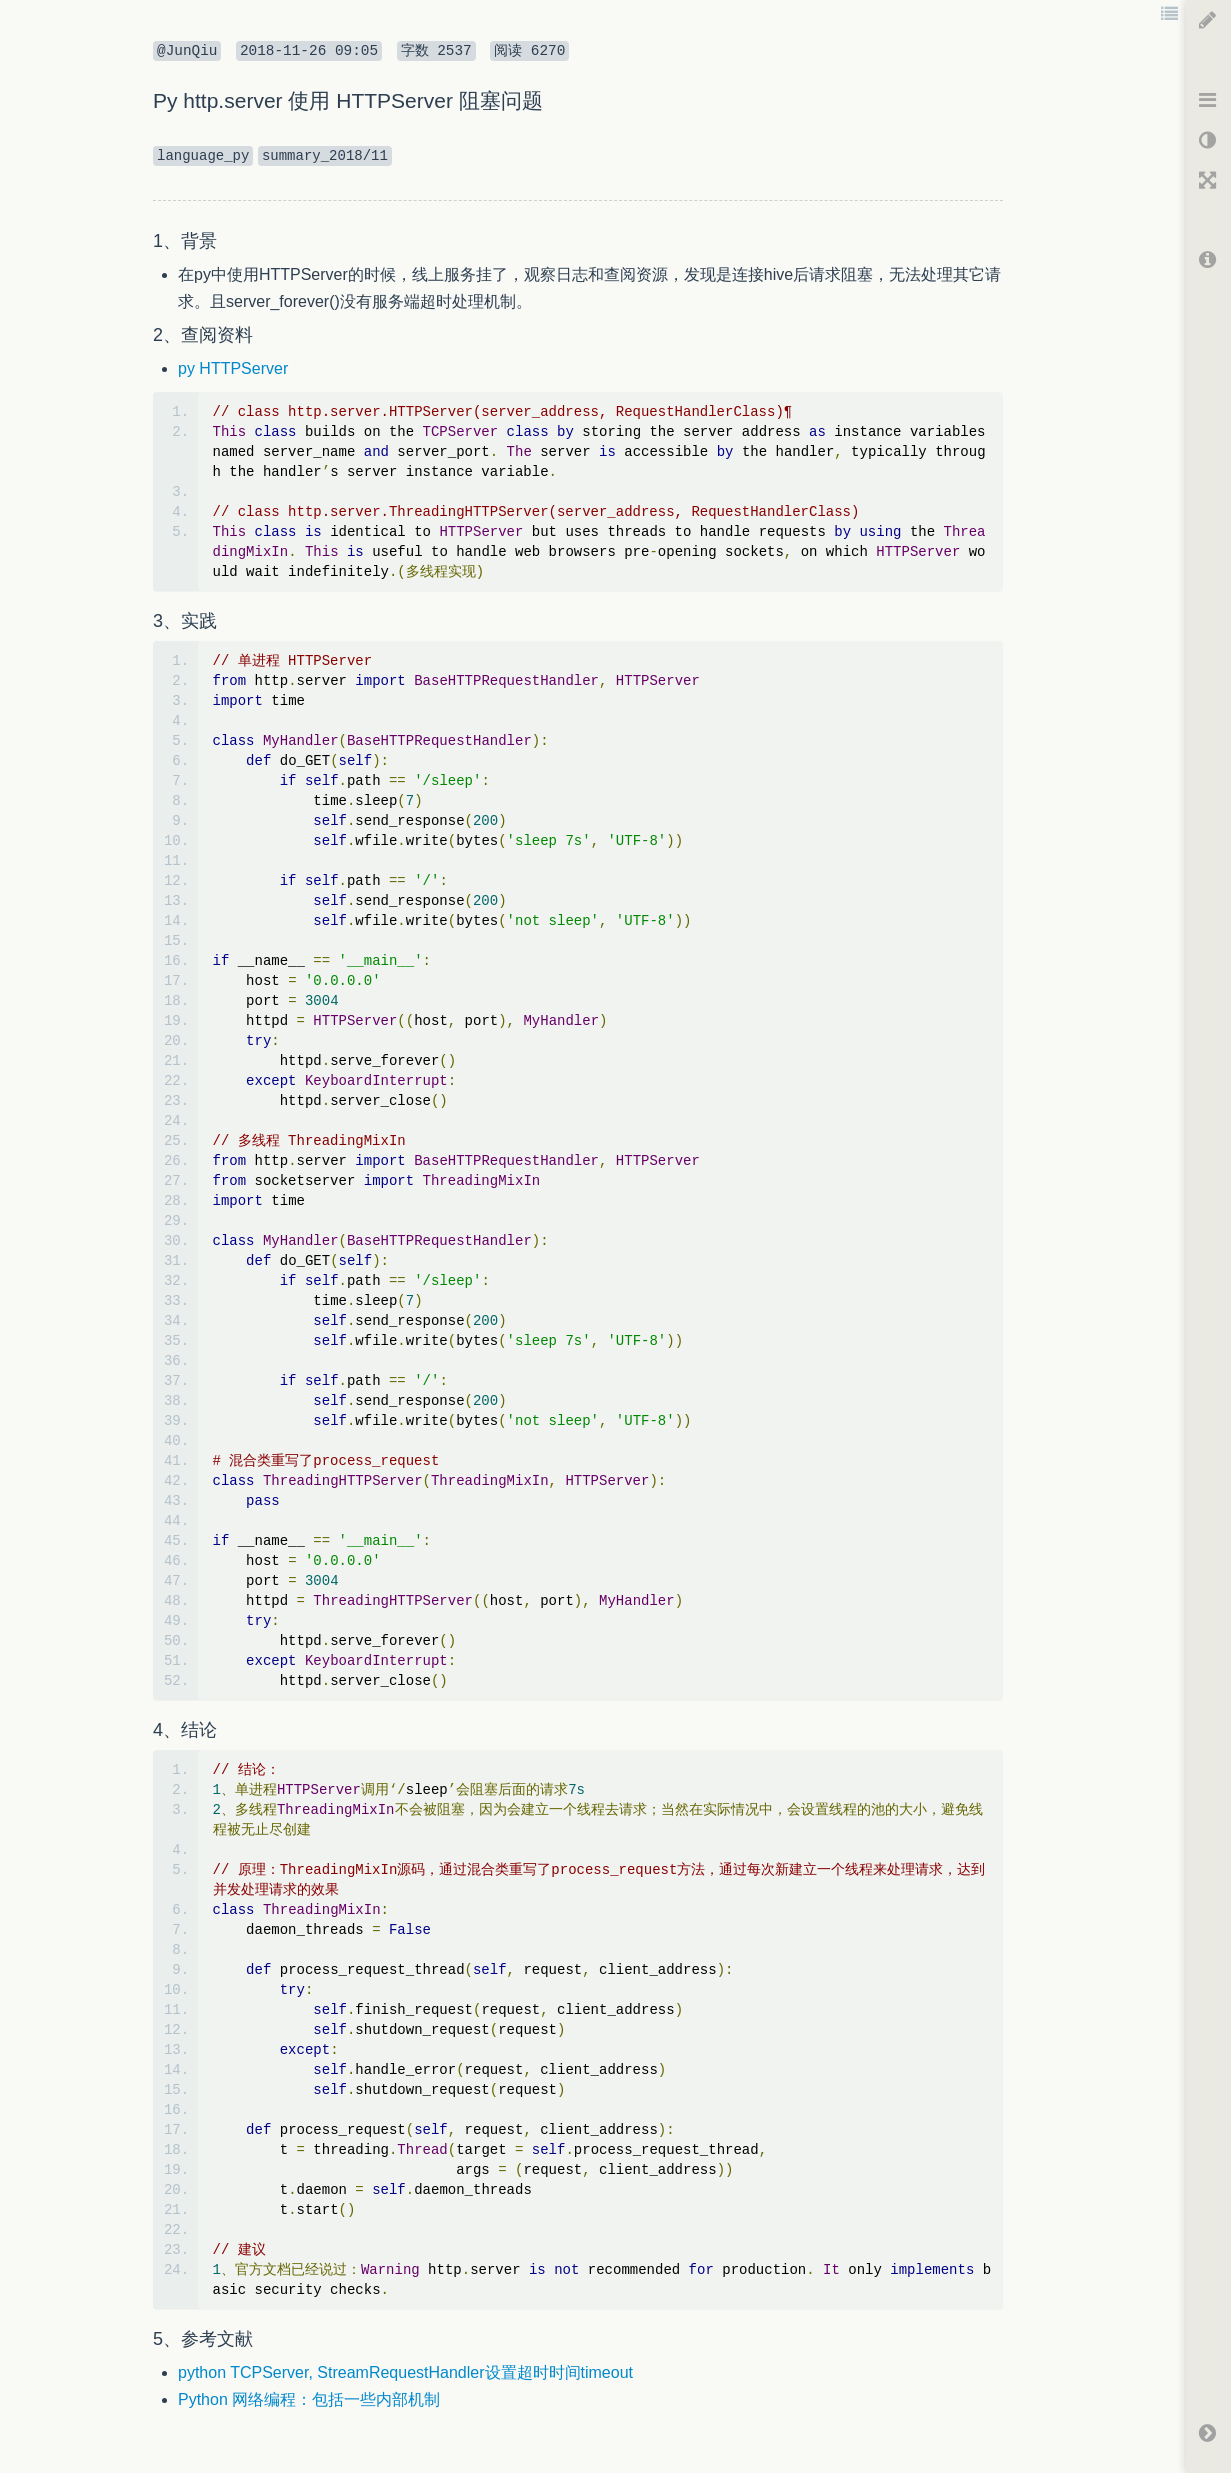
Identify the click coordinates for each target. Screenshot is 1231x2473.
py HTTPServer (233, 368)
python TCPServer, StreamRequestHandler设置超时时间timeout (405, 2372)
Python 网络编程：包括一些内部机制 (309, 2399)
